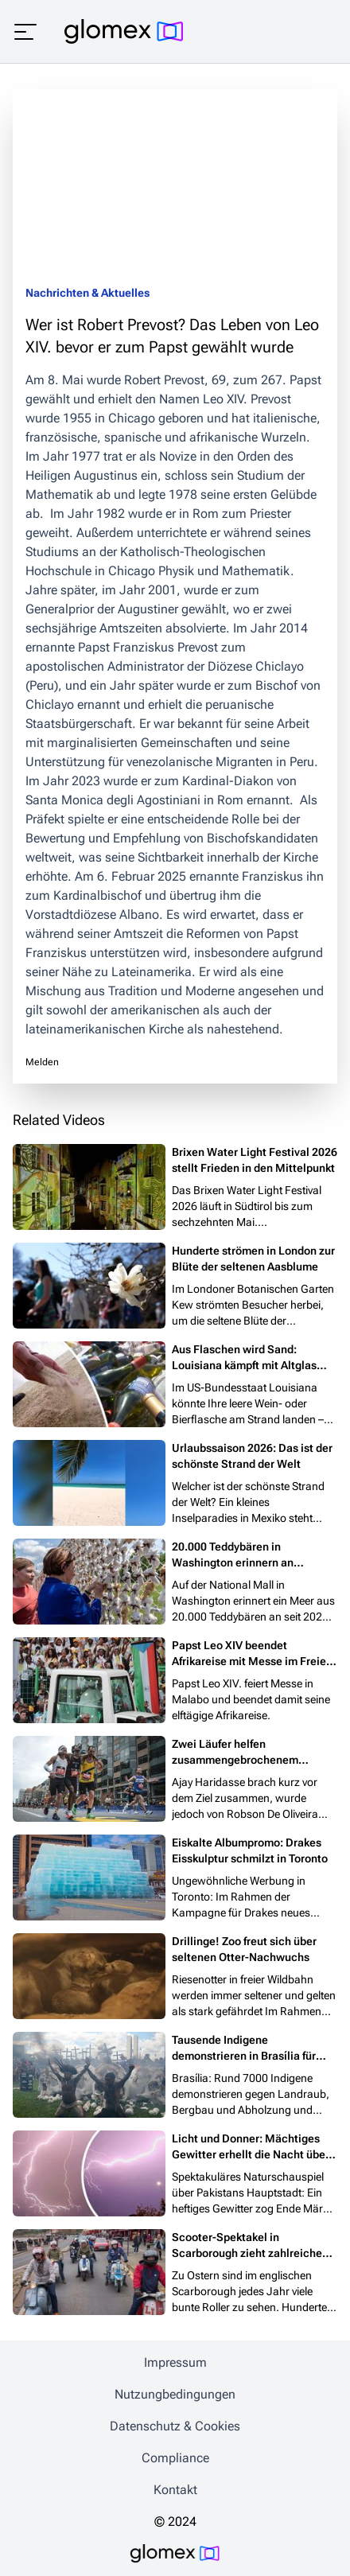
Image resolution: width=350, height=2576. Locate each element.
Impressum (175, 2362)
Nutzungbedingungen (175, 2394)
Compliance (175, 2457)
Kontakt (175, 2489)
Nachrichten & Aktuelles (87, 292)
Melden (42, 1062)
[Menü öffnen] (25, 32)
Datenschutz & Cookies (175, 2426)
